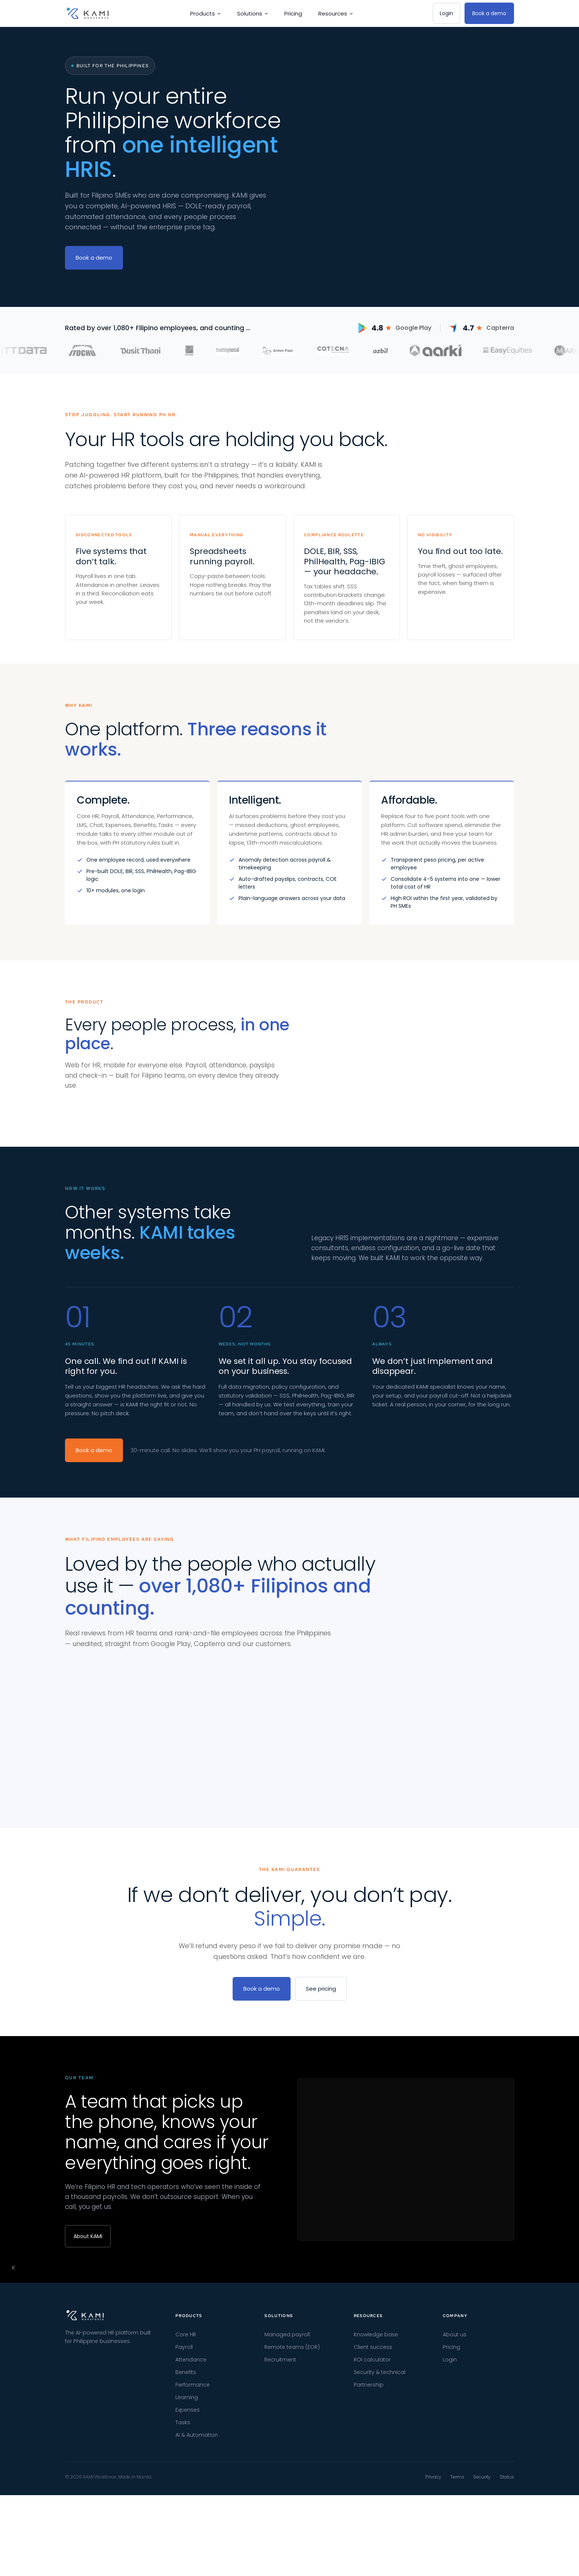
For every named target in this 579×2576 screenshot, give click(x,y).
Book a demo (489, 13)
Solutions (252, 13)
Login (446, 13)
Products (205, 13)
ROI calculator (372, 2562)
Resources (335, 13)
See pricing (321, 2192)
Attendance (190, 2562)
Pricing (293, 13)
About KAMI (87, 2439)
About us (454, 2537)
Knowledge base (376, 2537)
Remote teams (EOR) (292, 2550)
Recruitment (280, 2562)
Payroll (184, 2550)
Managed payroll (287, 2537)
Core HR (185, 2537)
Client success (373, 2550)
